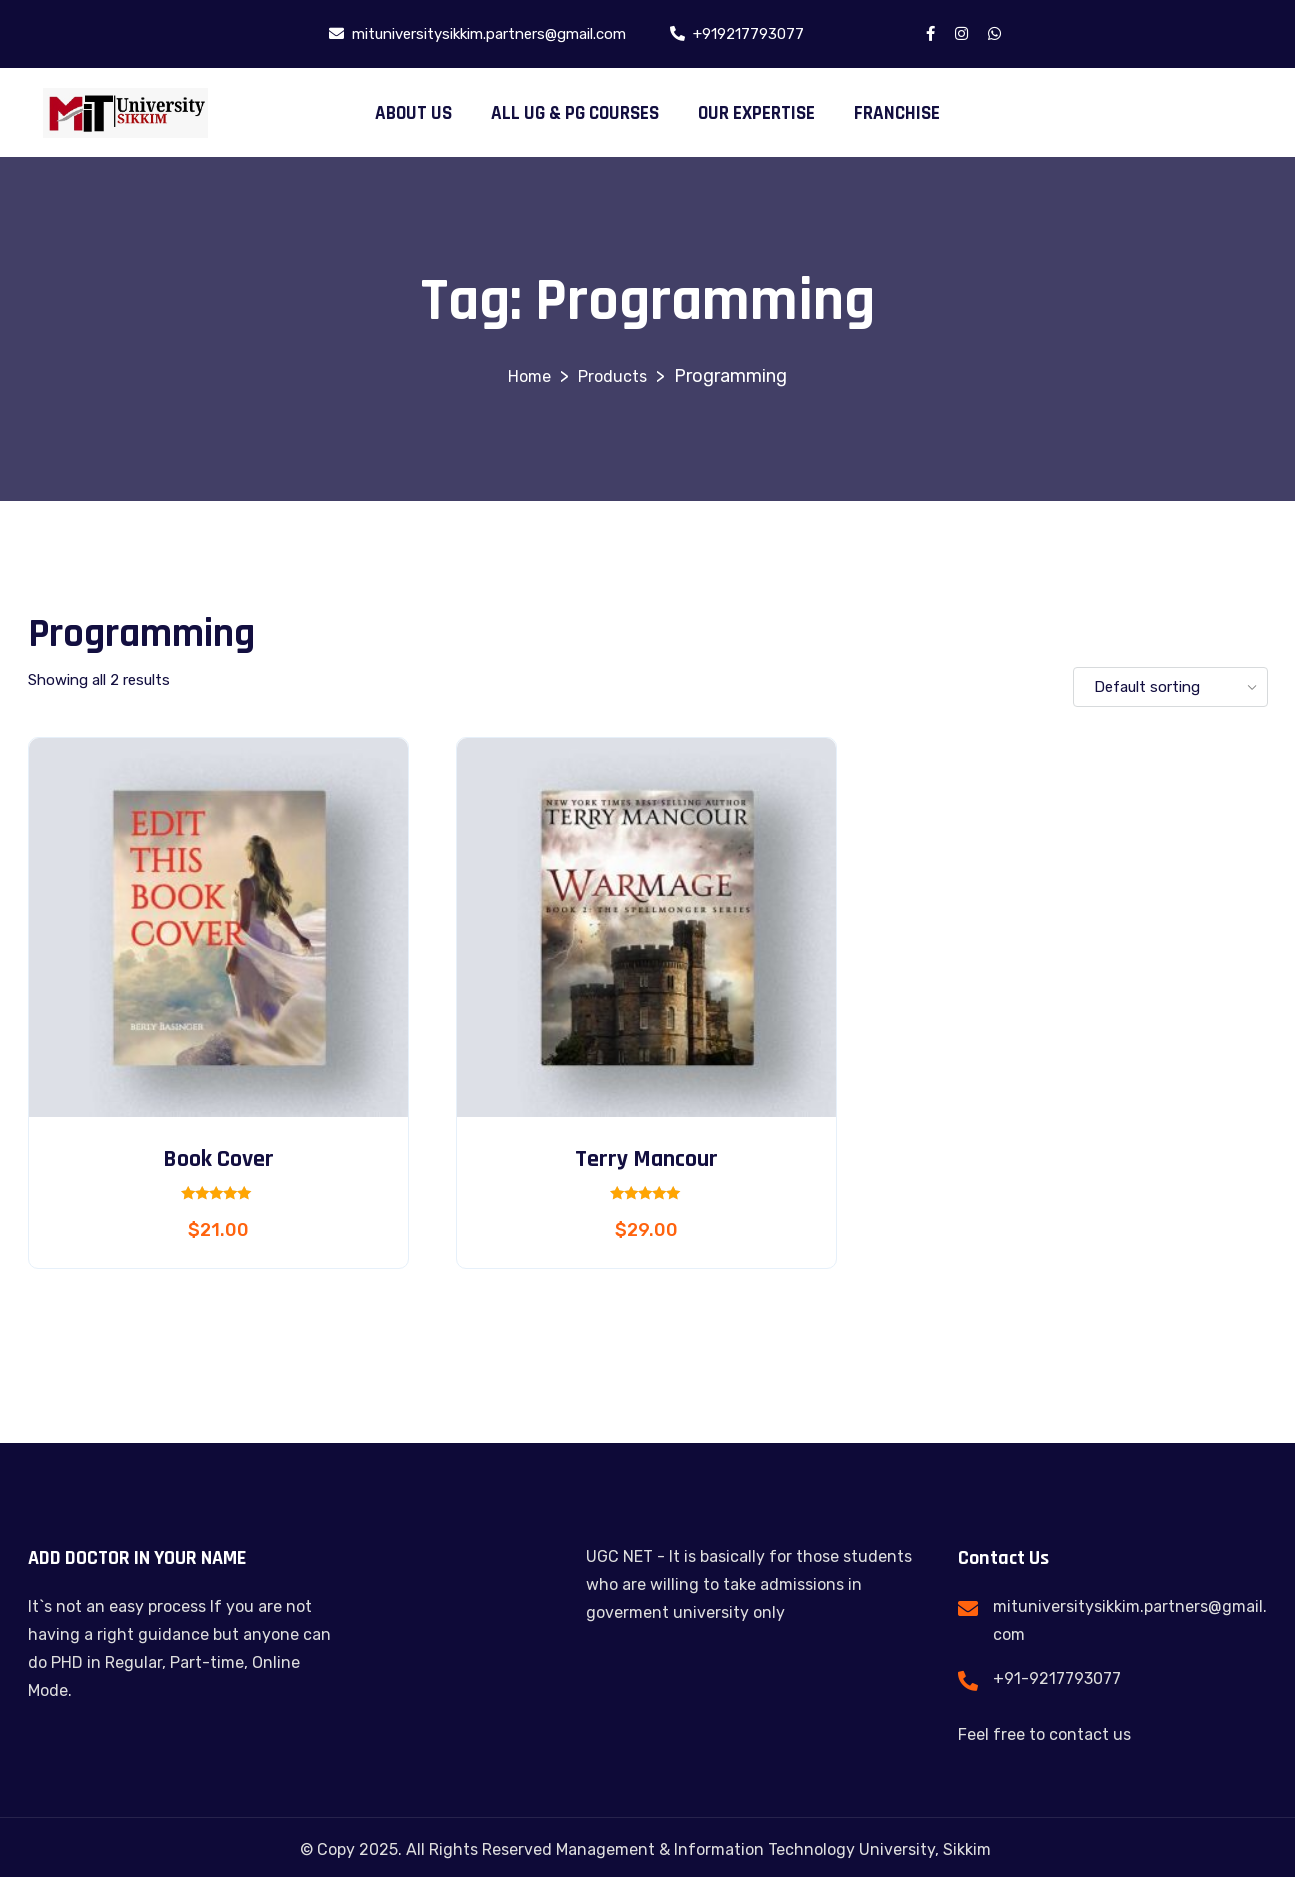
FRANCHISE (897, 113)
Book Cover (218, 1159)
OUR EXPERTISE (756, 113)
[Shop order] (1170, 687)
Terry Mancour (646, 1159)
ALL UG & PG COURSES (575, 113)
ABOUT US (413, 113)
